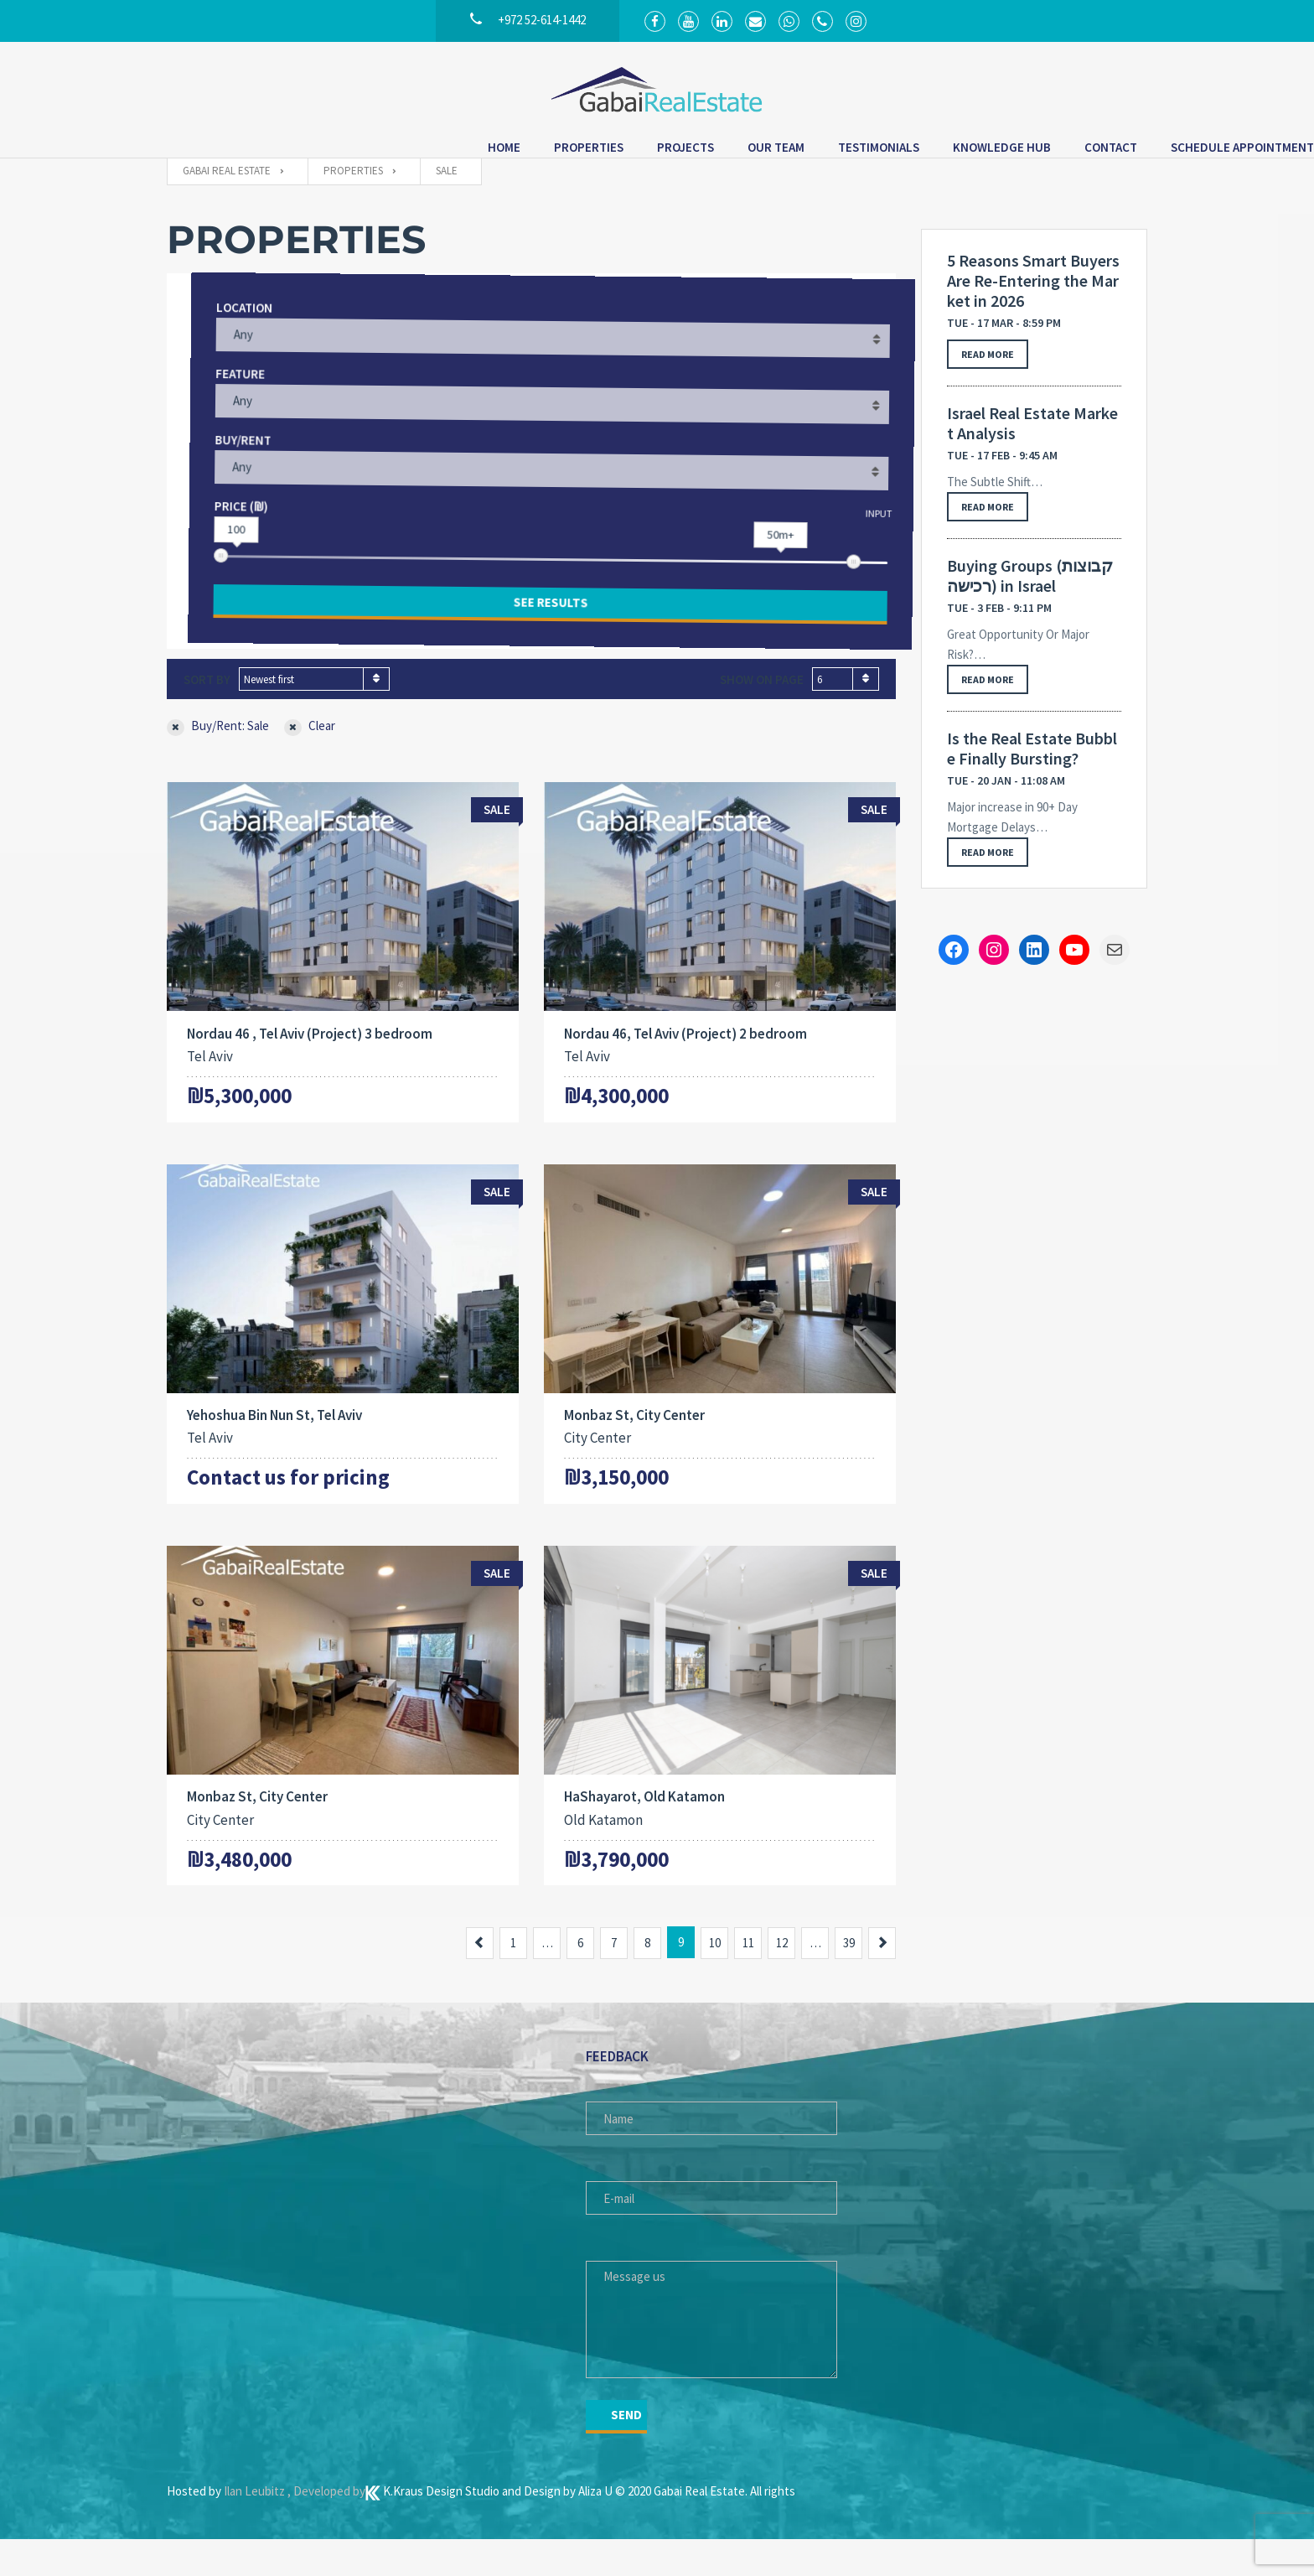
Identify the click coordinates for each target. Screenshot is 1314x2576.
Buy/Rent (222, 472)
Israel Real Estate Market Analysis (1032, 453)
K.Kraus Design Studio (433, 2528)
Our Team (548, 151)
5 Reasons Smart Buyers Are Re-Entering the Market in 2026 (1033, 310)
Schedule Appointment (1015, 151)
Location (222, 340)
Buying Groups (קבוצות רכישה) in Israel (1030, 605)
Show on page (762, 709)
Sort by (207, 709)
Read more (987, 383)
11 (748, 1980)
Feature (219, 406)
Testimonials (651, 151)
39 (849, 1980)
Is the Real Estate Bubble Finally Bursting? (1032, 778)
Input (859, 539)
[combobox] (314, 708)
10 (715, 1980)
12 (782, 1980)
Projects (458, 151)
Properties (361, 151)
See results (531, 632)
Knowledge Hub (775, 151)
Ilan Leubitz (255, 2528)
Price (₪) (221, 539)
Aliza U (596, 2528)
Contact (883, 151)
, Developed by (326, 2528)
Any (221, 367)
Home (277, 151)
